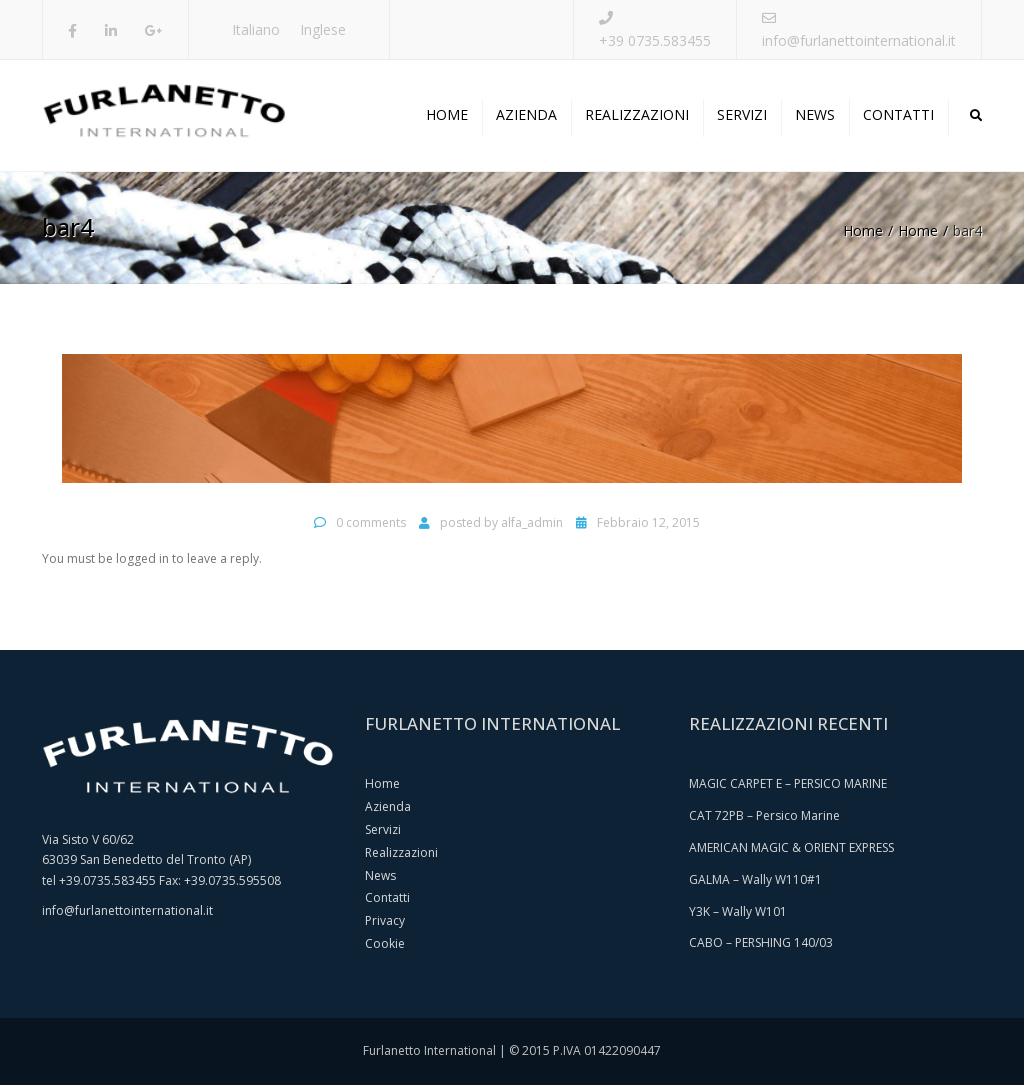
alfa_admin (532, 522)
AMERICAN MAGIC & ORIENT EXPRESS (791, 847)
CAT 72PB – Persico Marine (764, 815)
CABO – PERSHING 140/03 (761, 942)
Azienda (526, 114)
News (815, 114)
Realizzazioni (637, 114)
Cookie (385, 943)
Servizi (742, 114)
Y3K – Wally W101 (738, 911)
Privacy (385, 920)
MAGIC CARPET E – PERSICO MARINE (788, 783)
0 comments (371, 522)
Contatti (898, 114)
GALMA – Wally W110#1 (755, 879)
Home (447, 114)
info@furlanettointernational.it (859, 40)
